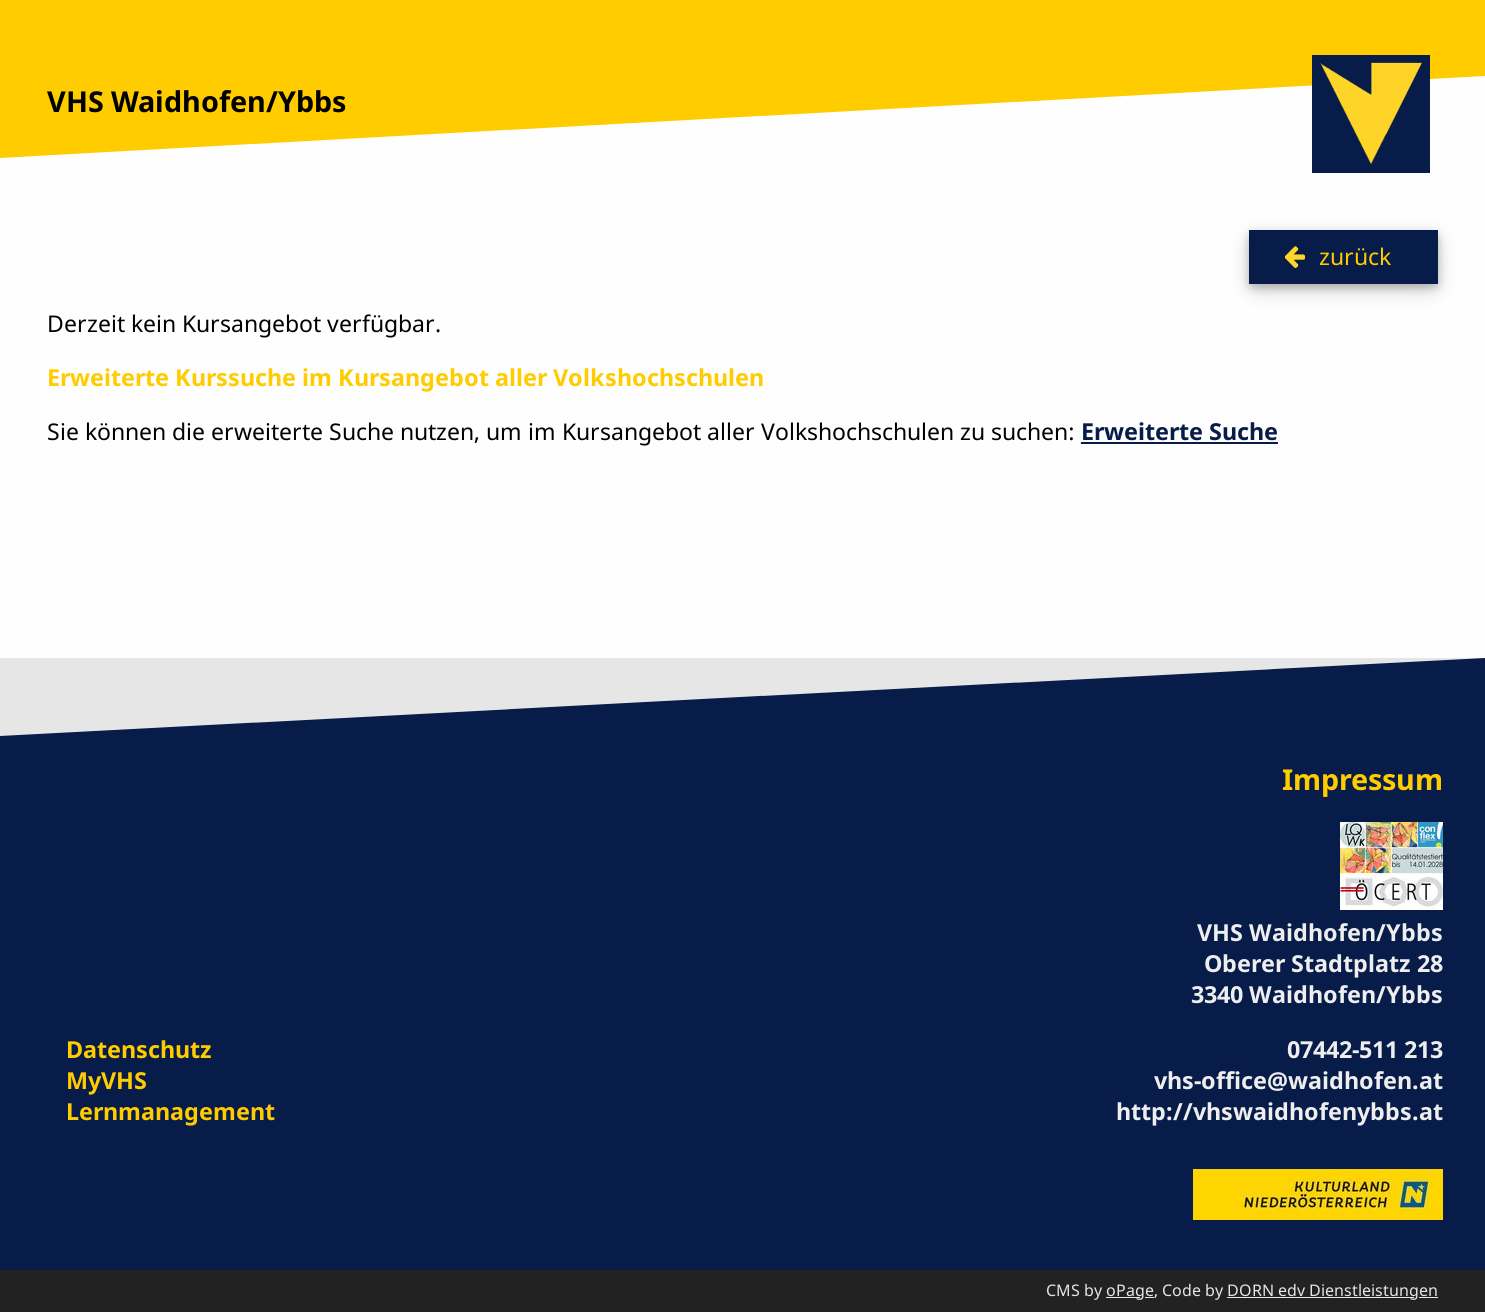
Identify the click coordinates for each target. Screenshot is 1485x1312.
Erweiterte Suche (1179, 431)
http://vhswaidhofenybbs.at (1279, 1111)
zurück (1355, 256)
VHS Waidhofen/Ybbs (196, 100)
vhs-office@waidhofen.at (1298, 1080)
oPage (1130, 1290)
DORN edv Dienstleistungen (1332, 1290)
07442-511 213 (1365, 1049)
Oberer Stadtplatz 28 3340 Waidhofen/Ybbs (1317, 978)
